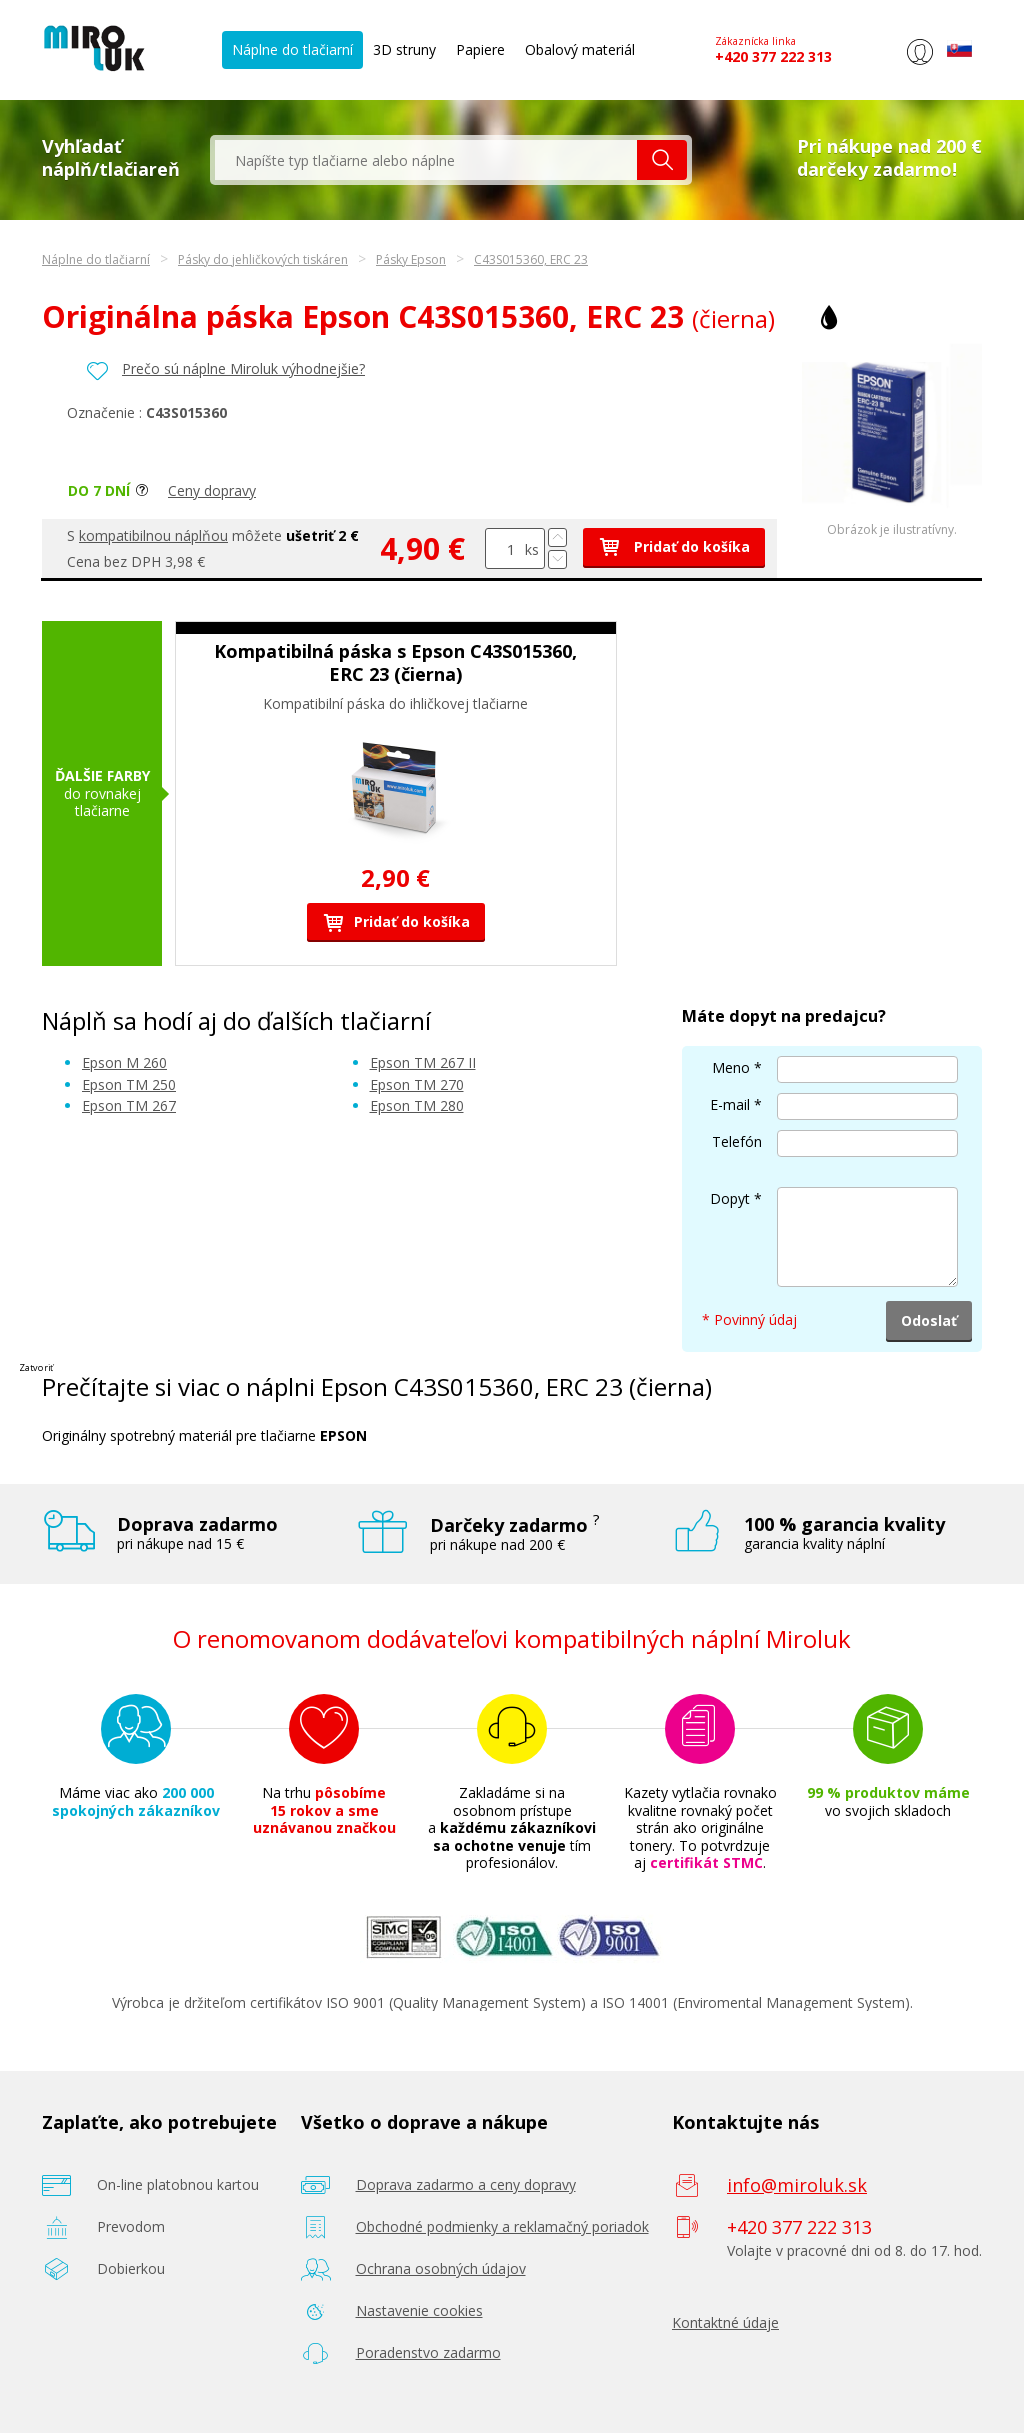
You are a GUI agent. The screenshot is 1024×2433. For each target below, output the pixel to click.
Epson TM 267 (129, 1105)
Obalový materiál (580, 49)
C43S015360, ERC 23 (531, 259)
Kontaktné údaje (725, 2322)
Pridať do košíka (674, 546)
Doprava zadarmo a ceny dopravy (466, 2184)
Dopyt (730, 1198)
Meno (731, 1067)
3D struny (404, 49)
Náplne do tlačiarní (292, 49)
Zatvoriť (36, 1366)
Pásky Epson (411, 259)
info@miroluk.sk (797, 2185)
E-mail (730, 1104)
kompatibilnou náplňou (153, 535)
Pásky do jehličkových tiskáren (263, 259)
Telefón (737, 1141)
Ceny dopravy (212, 490)
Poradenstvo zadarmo (428, 2352)
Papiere (480, 49)
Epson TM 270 (417, 1084)
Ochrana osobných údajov (441, 2268)
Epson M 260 (124, 1062)
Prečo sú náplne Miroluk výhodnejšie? (243, 368)
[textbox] (426, 160)
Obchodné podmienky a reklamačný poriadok (502, 2226)
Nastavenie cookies (419, 2310)
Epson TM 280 (417, 1105)
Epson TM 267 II (423, 1062)
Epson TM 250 (129, 1084)
